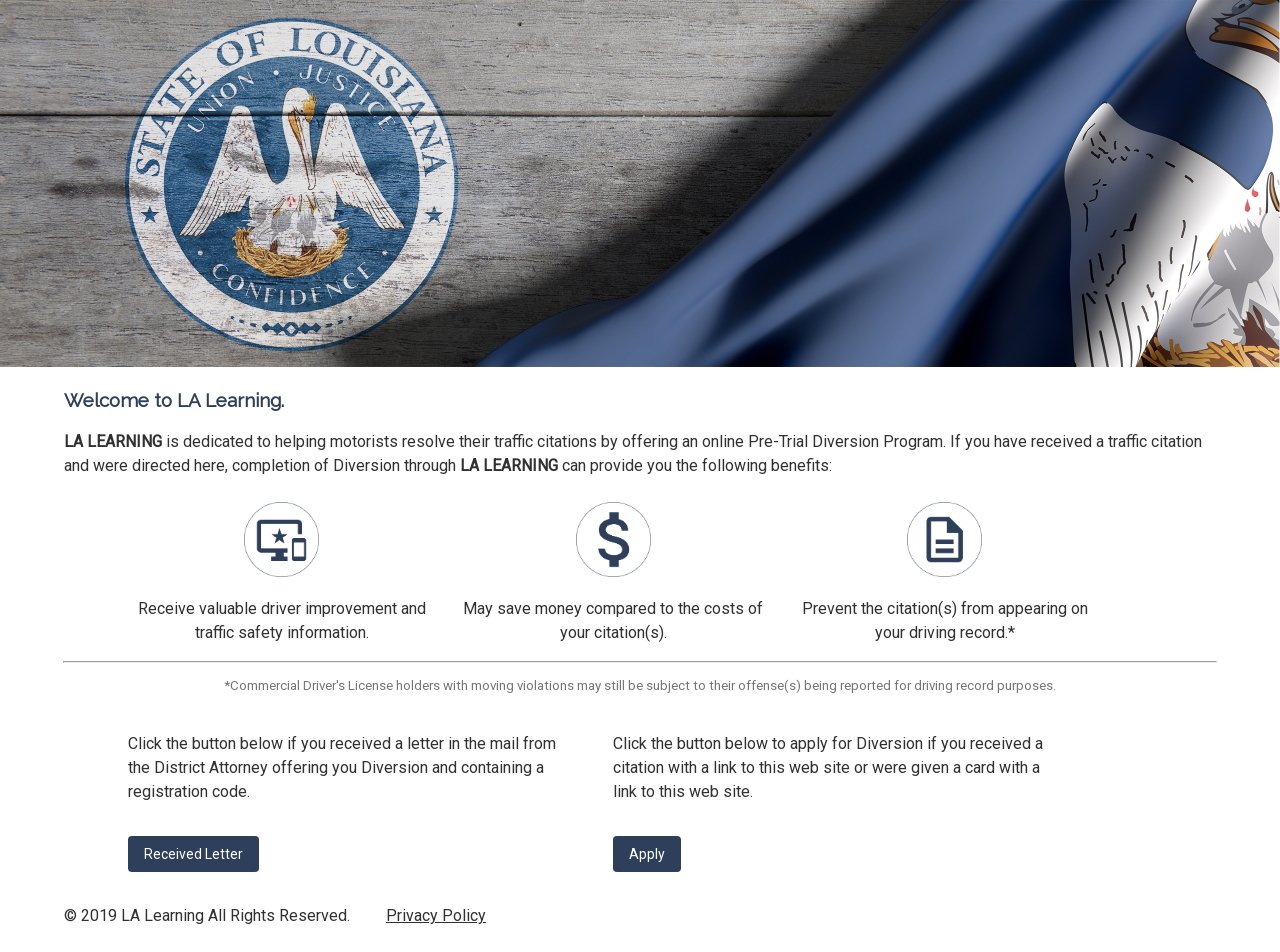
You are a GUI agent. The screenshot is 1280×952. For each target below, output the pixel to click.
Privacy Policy (436, 915)
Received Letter (193, 854)
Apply (647, 854)
